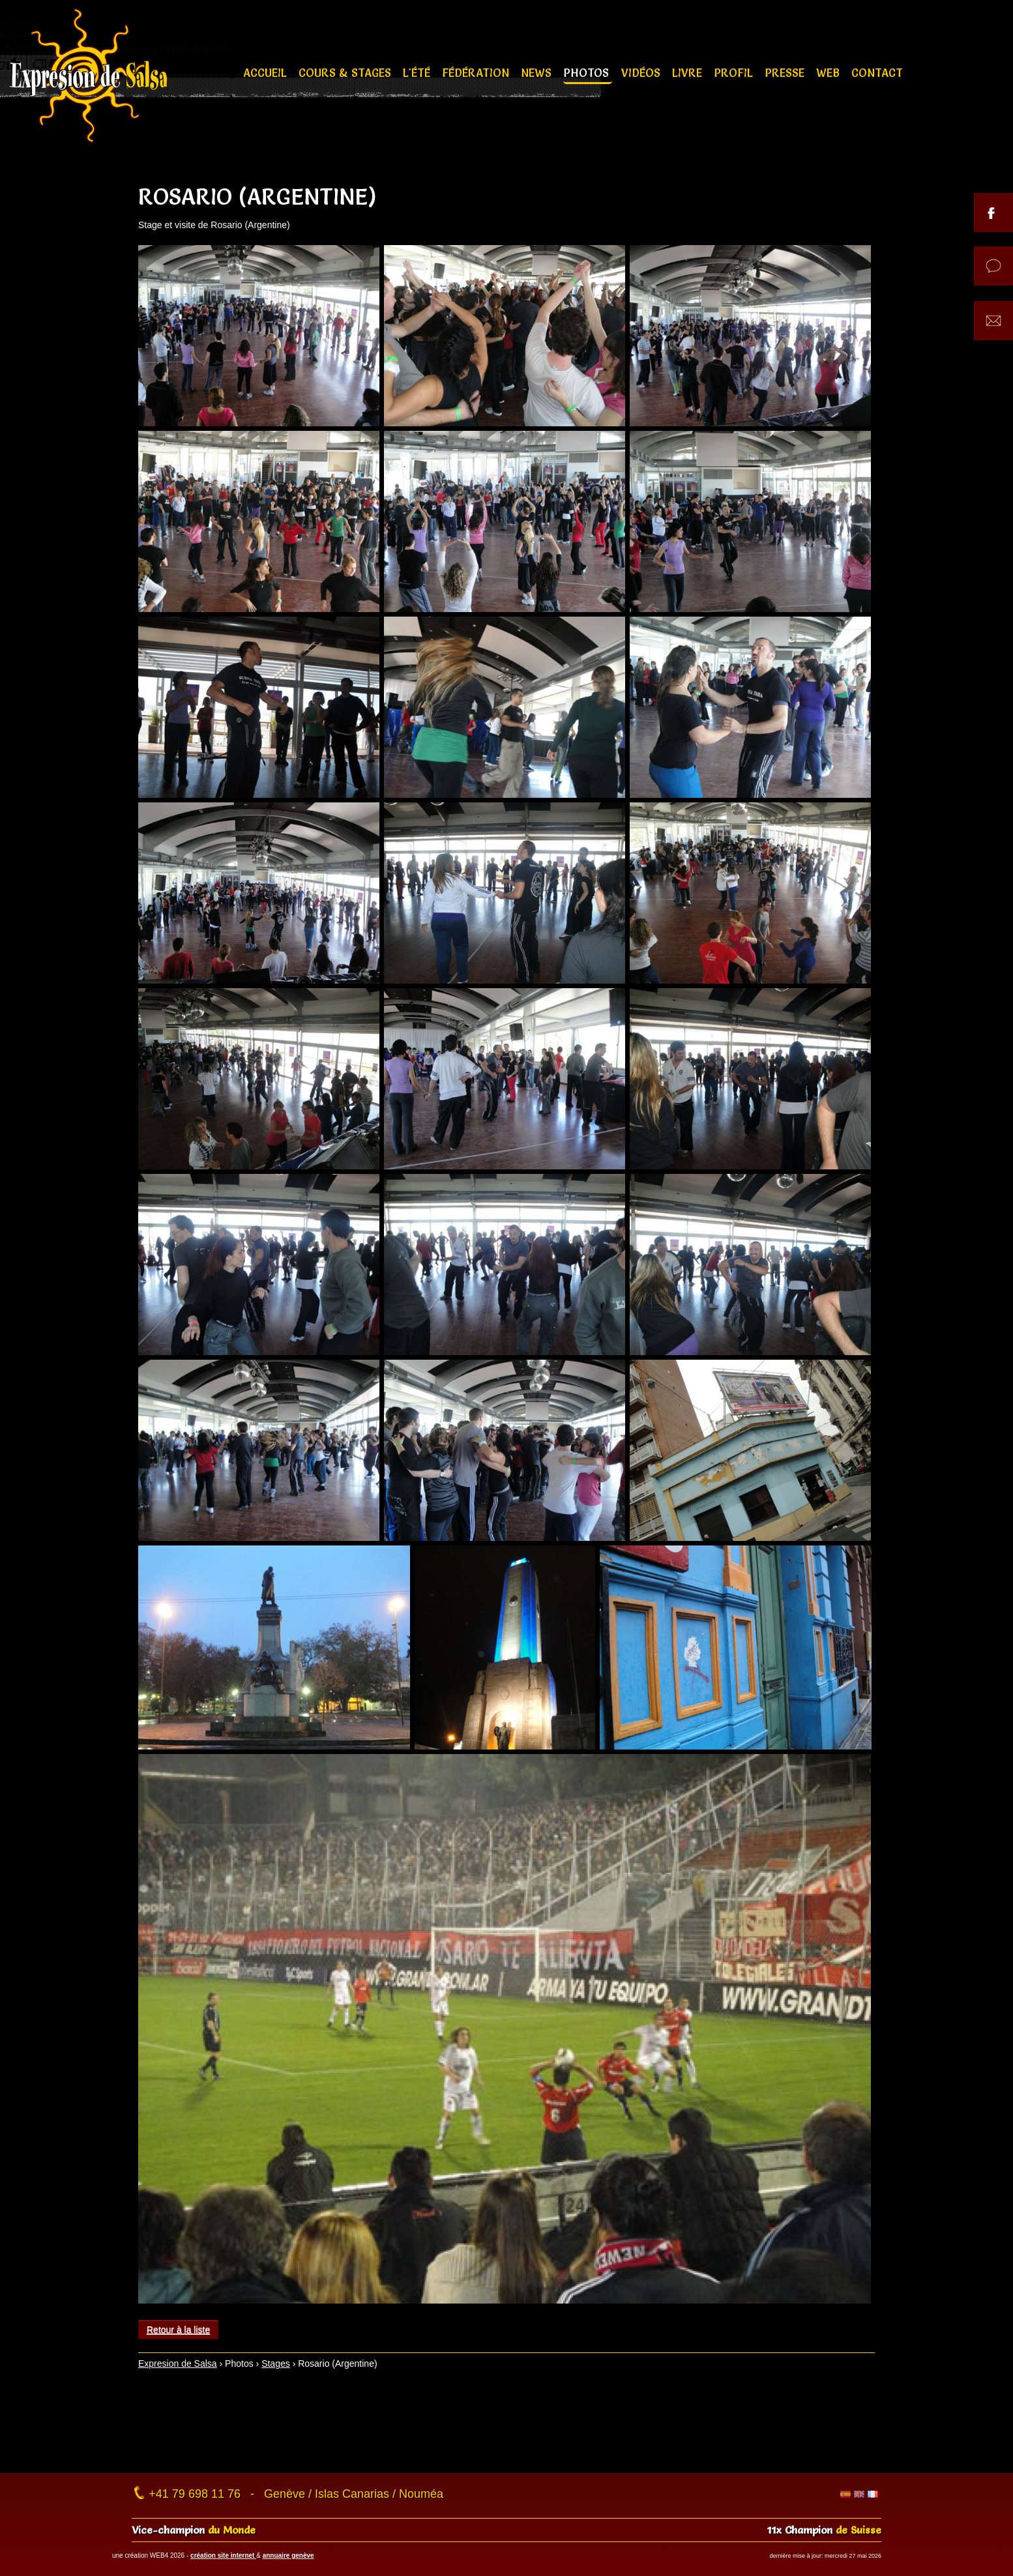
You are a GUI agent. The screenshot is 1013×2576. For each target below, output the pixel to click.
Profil (735, 73)
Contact (877, 73)
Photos (587, 73)
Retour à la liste (178, 2329)
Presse (786, 73)
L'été (418, 73)
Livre (688, 73)
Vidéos (642, 73)
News (538, 73)
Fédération (477, 73)
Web (829, 73)
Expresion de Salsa (177, 2363)
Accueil (266, 73)
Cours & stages (346, 73)
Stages (275, 2363)
